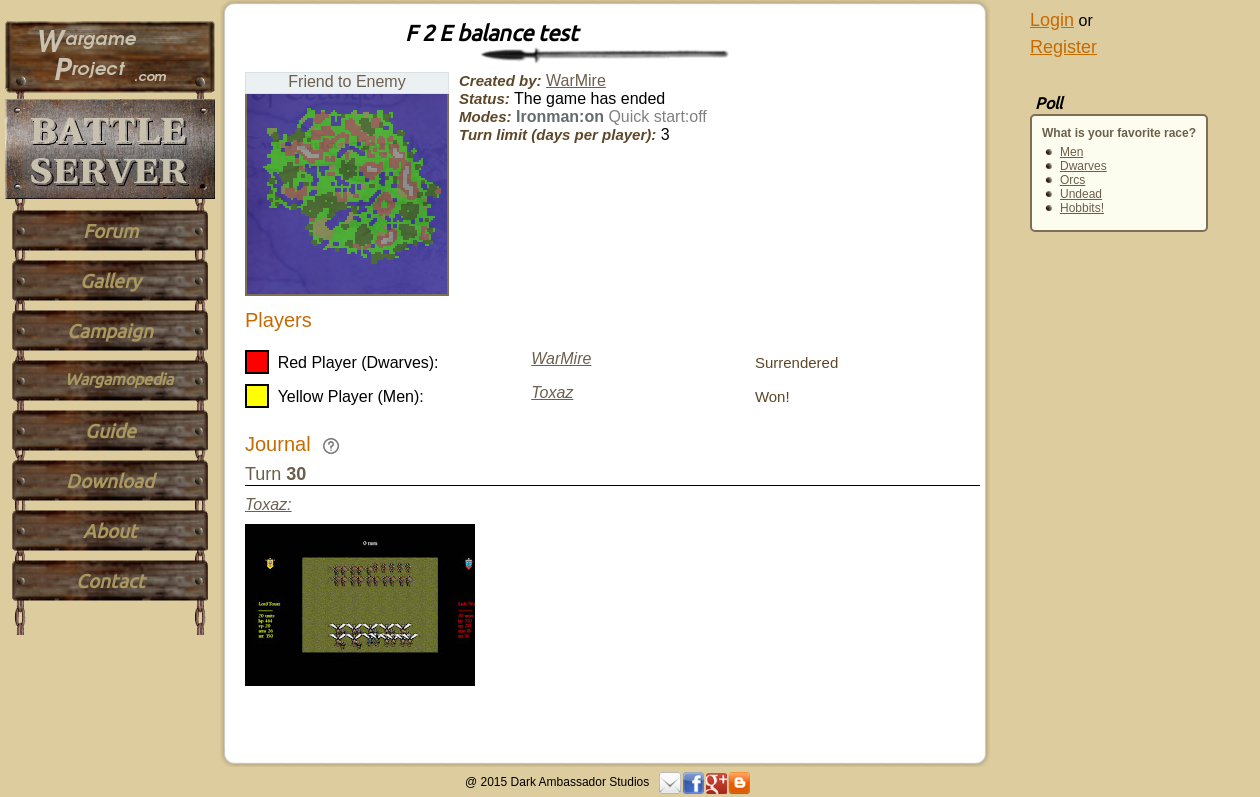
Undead (1081, 194)
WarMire (576, 80)
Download (110, 481)
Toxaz (552, 392)
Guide (110, 431)
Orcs (1072, 180)
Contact (110, 581)
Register (1063, 47)
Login (1052, 20)
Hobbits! (1082, 208)
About (110, 531)
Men (1071, 152)
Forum (110, 231)
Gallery (110, 281)
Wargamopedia (119, 379)
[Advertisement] (1070, 482)
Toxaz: (268, 504)
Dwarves (1083, 166)
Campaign (110, 331)
